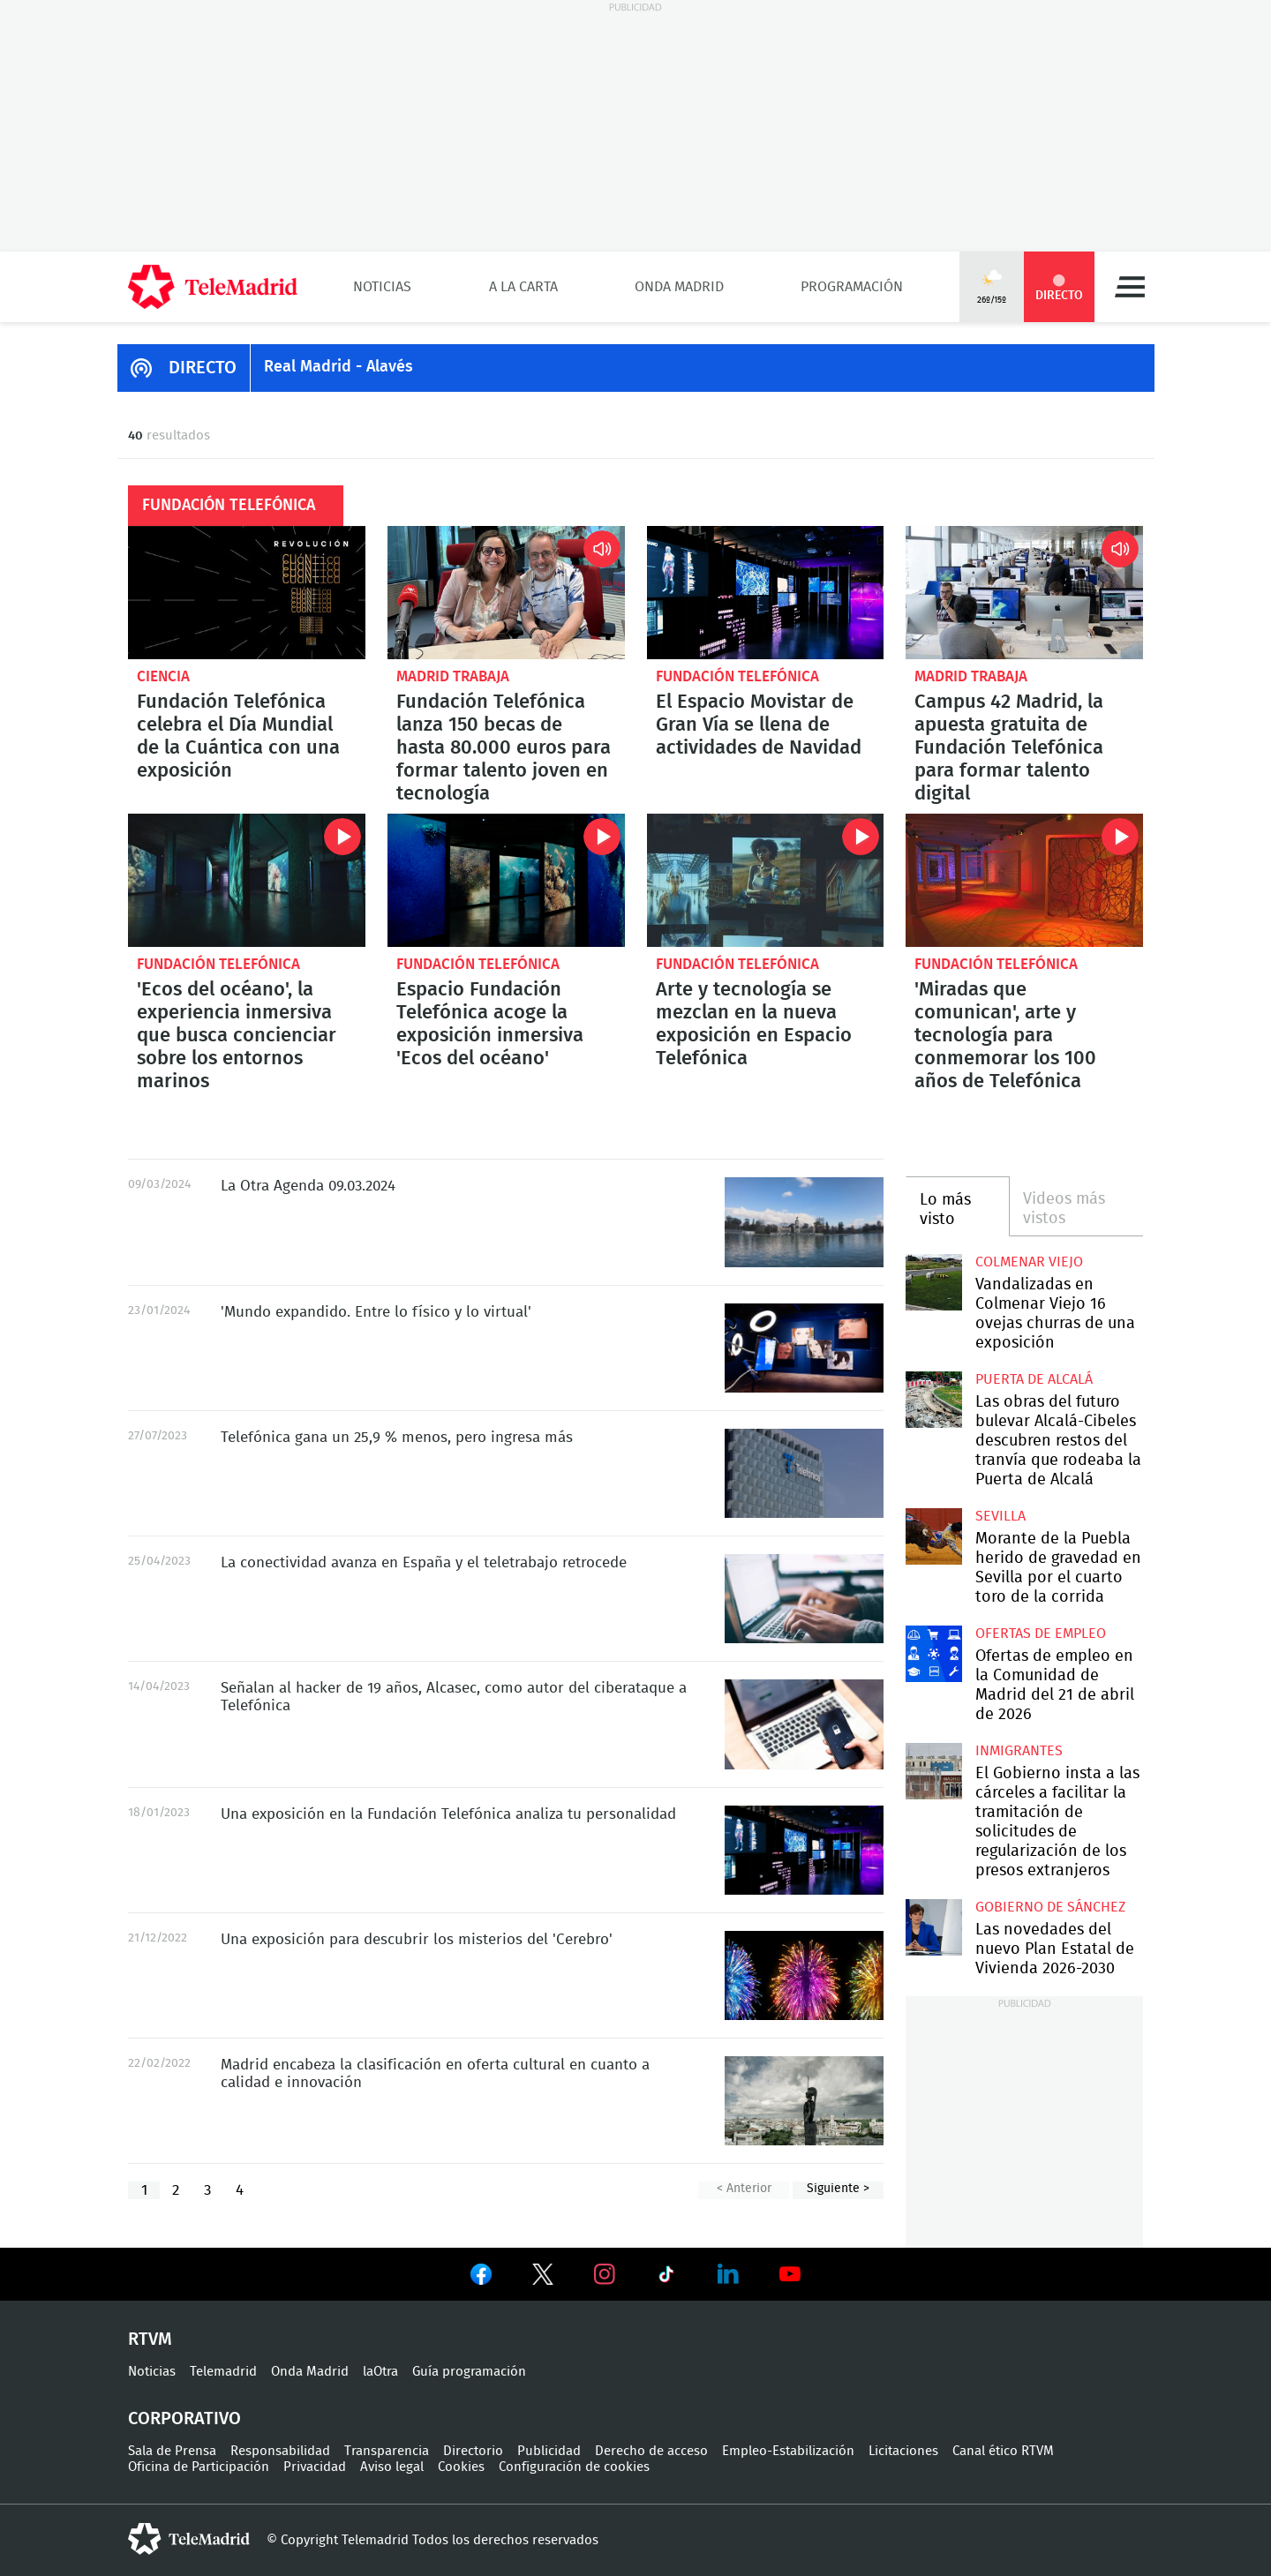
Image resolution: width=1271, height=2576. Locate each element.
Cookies (461, 2467)
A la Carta (523, 287)
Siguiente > (838, 2188)
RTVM (150, 2339)
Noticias (382, 287)
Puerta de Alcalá (1034, 1379)
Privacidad (314, 2467)
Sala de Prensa (172, 2451)
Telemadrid (223, 2371)
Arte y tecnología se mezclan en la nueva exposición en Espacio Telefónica (765, 880)
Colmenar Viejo (1029, 1262)
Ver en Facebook (481, 2278)
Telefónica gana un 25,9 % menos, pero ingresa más (397, 1437)
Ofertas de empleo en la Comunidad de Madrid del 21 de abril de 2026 (933, 1653)
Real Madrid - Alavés (338, 367)
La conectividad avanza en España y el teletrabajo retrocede (804, 1598)
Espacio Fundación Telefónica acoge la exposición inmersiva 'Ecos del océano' (506, 880)
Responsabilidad (280, 2451)
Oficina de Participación (198, 2467)
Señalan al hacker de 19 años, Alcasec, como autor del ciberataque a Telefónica (804, 1724)
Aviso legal (392, 2467)
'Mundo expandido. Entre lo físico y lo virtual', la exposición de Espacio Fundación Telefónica (804, 1348)
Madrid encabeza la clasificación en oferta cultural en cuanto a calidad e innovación (804, 2100)
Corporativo (184, 2419)
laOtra (380, 2371)
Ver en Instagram (604, 2274)
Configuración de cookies (574, 2467)
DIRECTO (203, 368)
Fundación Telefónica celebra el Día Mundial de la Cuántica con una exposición (246, 592)
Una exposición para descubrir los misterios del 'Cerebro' (804, 1975)
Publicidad (549, 2451)
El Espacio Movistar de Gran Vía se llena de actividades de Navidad (765, 592)
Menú (1129, 287)
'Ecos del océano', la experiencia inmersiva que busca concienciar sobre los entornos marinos (246, 880)
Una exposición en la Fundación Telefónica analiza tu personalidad (804, 1850)
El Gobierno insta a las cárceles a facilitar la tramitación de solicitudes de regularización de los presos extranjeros (933, 1771)
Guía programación (469, 2371)
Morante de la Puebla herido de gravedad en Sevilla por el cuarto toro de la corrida (933, 1536)
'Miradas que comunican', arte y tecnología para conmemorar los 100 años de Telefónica (1024, 880)
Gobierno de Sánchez (1050, 1907)
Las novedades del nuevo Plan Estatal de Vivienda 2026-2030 (933, 1927)
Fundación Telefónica (737, 676)
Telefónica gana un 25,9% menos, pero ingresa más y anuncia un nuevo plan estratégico (804, 1473)
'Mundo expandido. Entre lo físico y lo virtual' (376, 1311)
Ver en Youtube (790, 2274)
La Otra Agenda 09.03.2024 (804, 1221)
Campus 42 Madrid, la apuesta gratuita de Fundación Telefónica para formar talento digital (1024, 592)
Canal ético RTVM (1003, 2451)
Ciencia (163, 676)
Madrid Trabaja (452, 676)
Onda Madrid (679, 287)
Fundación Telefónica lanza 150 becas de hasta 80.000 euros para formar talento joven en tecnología (506, 592)
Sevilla (1000, 1516)
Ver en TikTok (666, 2278)
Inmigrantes (1019, 1751)
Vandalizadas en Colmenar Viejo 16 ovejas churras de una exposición (933, 1282)
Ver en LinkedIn (728, 2274)
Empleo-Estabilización (788, 2451)
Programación (852, 287)
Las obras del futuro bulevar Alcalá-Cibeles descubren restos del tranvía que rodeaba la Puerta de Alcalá (933, 1399)
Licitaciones (903, 2451)
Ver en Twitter (542, 2278)
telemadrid (189, 2539)
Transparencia (386, 2451)
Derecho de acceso (651, 2451)
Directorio (473, 2451)
